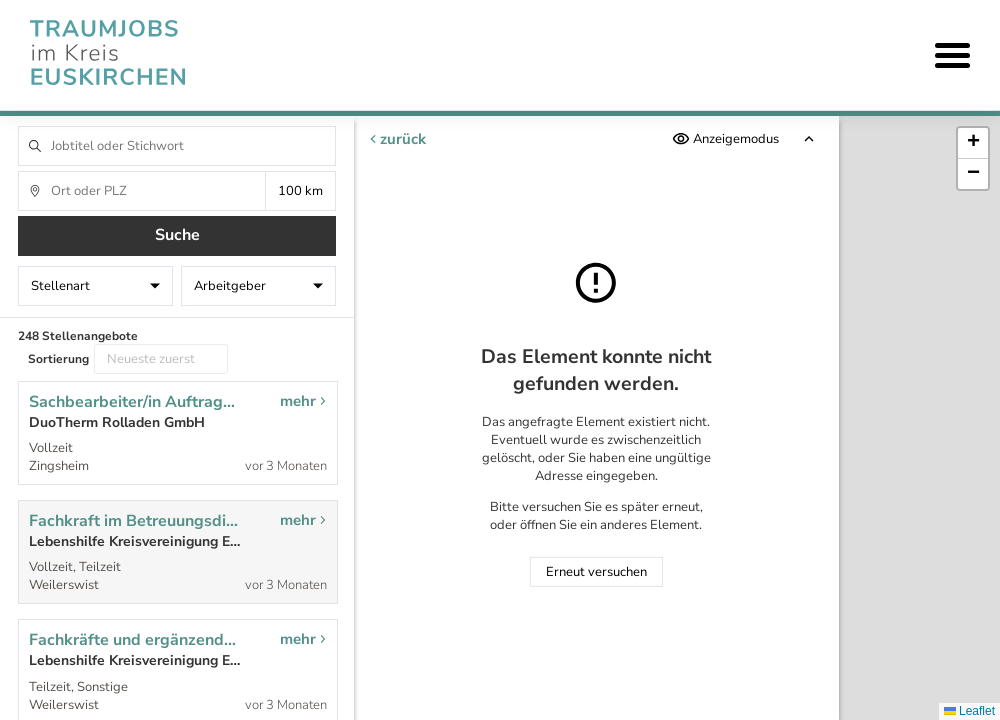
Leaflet (969, 711)
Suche (177, 235)
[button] (973, 143)
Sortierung (58, 359)
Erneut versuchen (596, 572)
